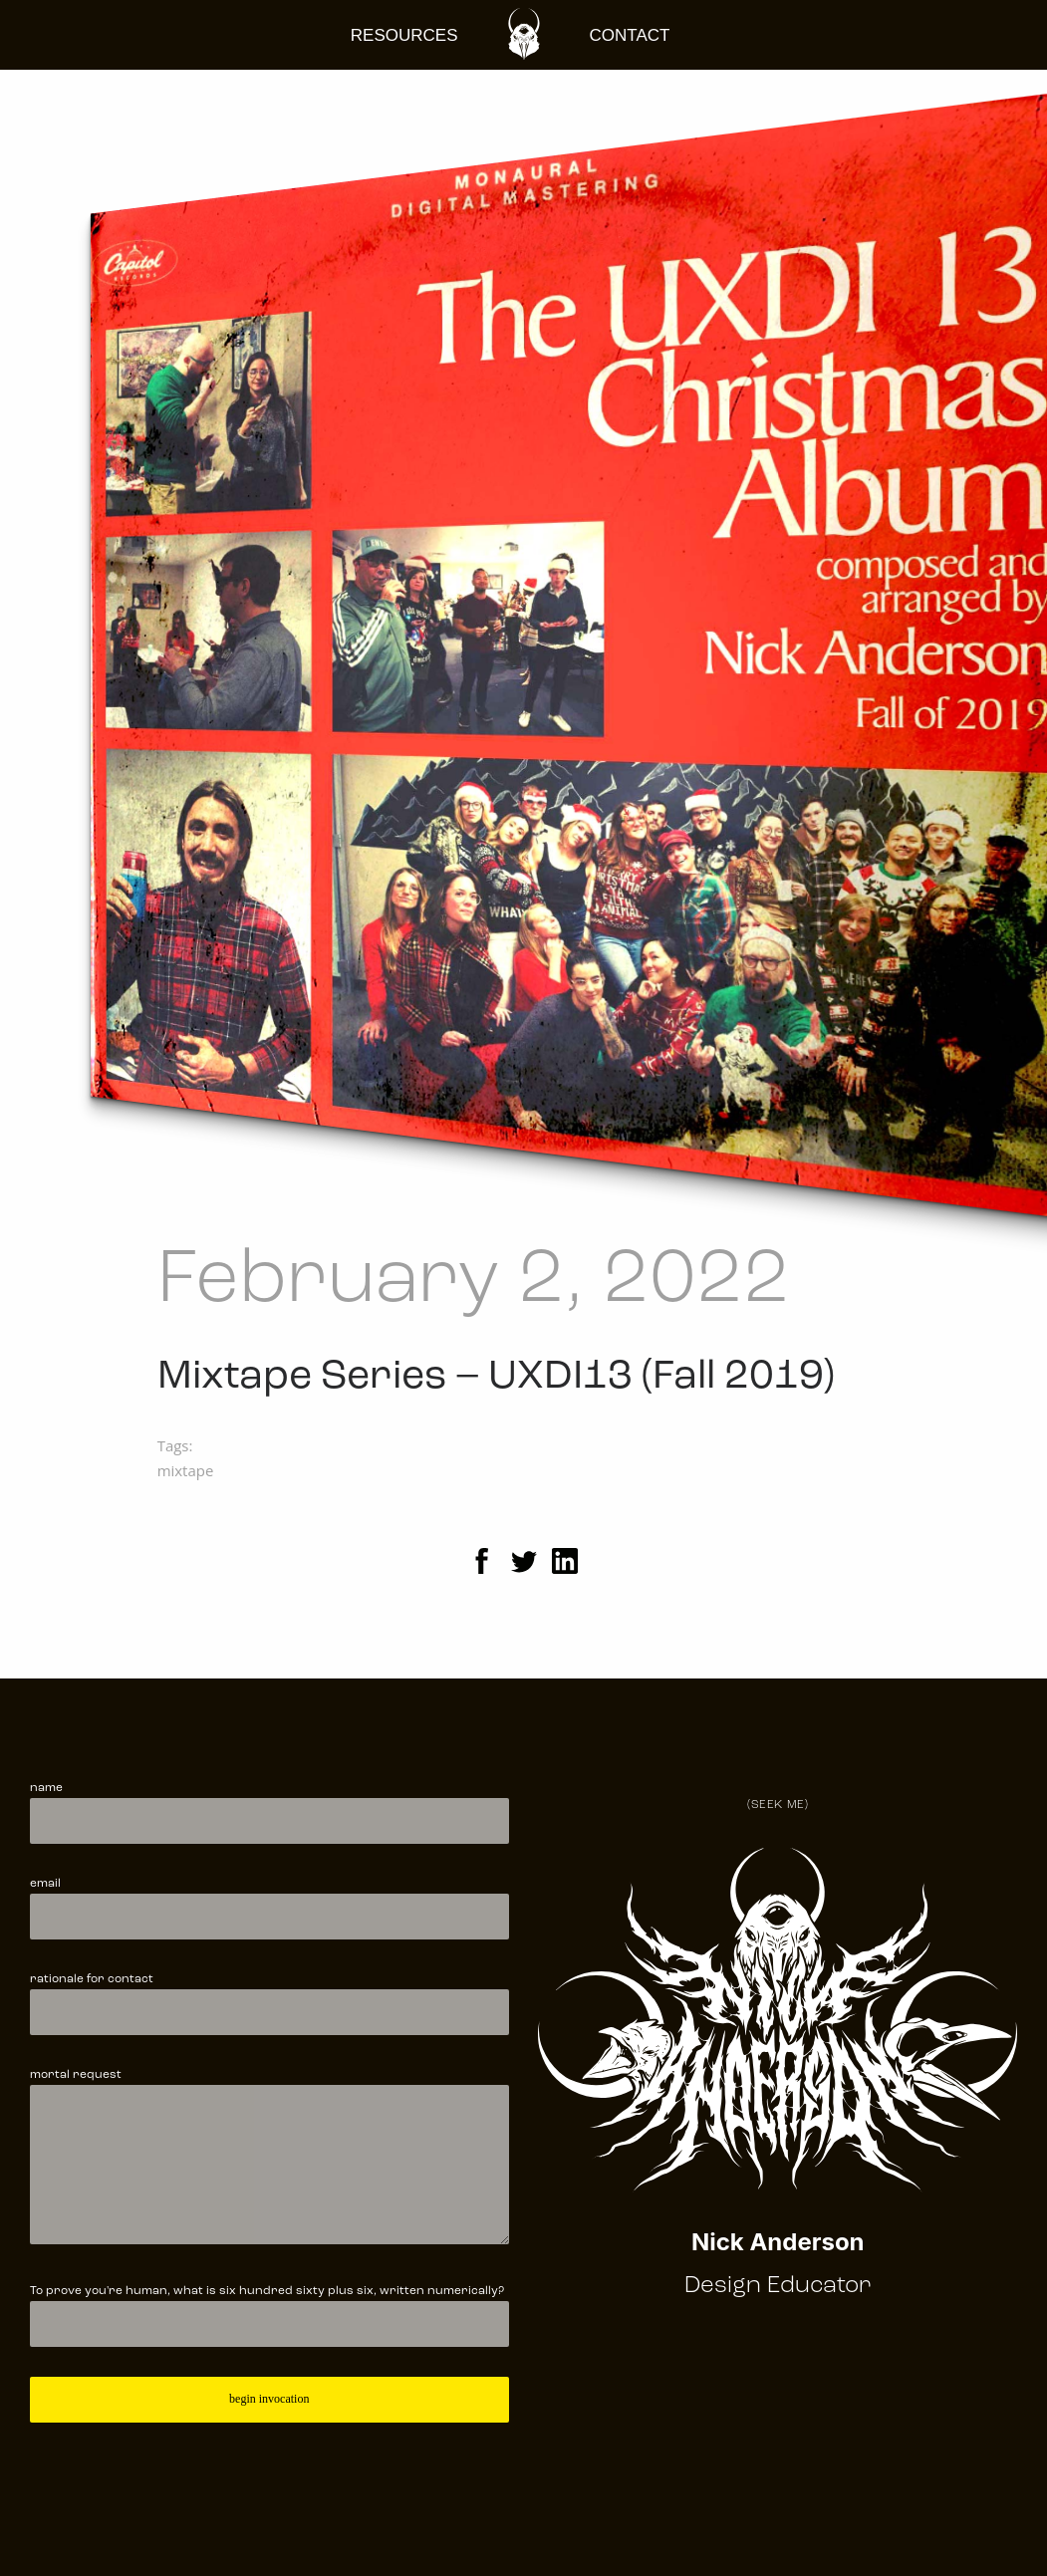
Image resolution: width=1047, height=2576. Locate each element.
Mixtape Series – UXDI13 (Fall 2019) (496, 1377)
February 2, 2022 (473, 1281)
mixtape (185, 1470)
